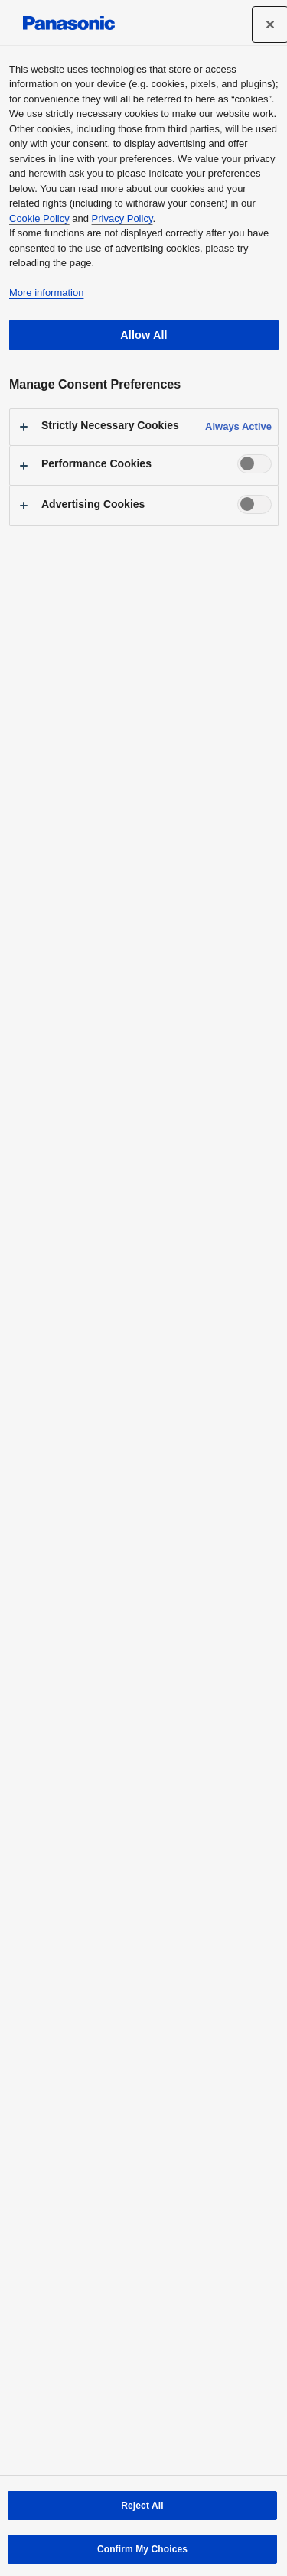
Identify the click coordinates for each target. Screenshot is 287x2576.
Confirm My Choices (142, 2549)
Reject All (142, 2505)
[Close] (270, 24)
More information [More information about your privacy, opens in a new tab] (46, 292)
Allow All (144, 335)
